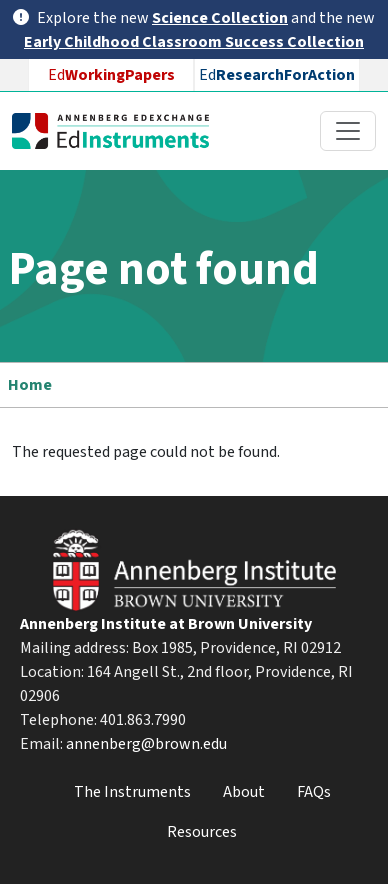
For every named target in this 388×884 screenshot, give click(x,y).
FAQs (314, 792)
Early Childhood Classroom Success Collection (194, 42)
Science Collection (220, 18)
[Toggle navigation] (348, 131)
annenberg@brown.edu (146, 744)
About (244, 792)
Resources (202, 832)
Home (30, 385)
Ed (111, 75)
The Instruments (132, 792)
